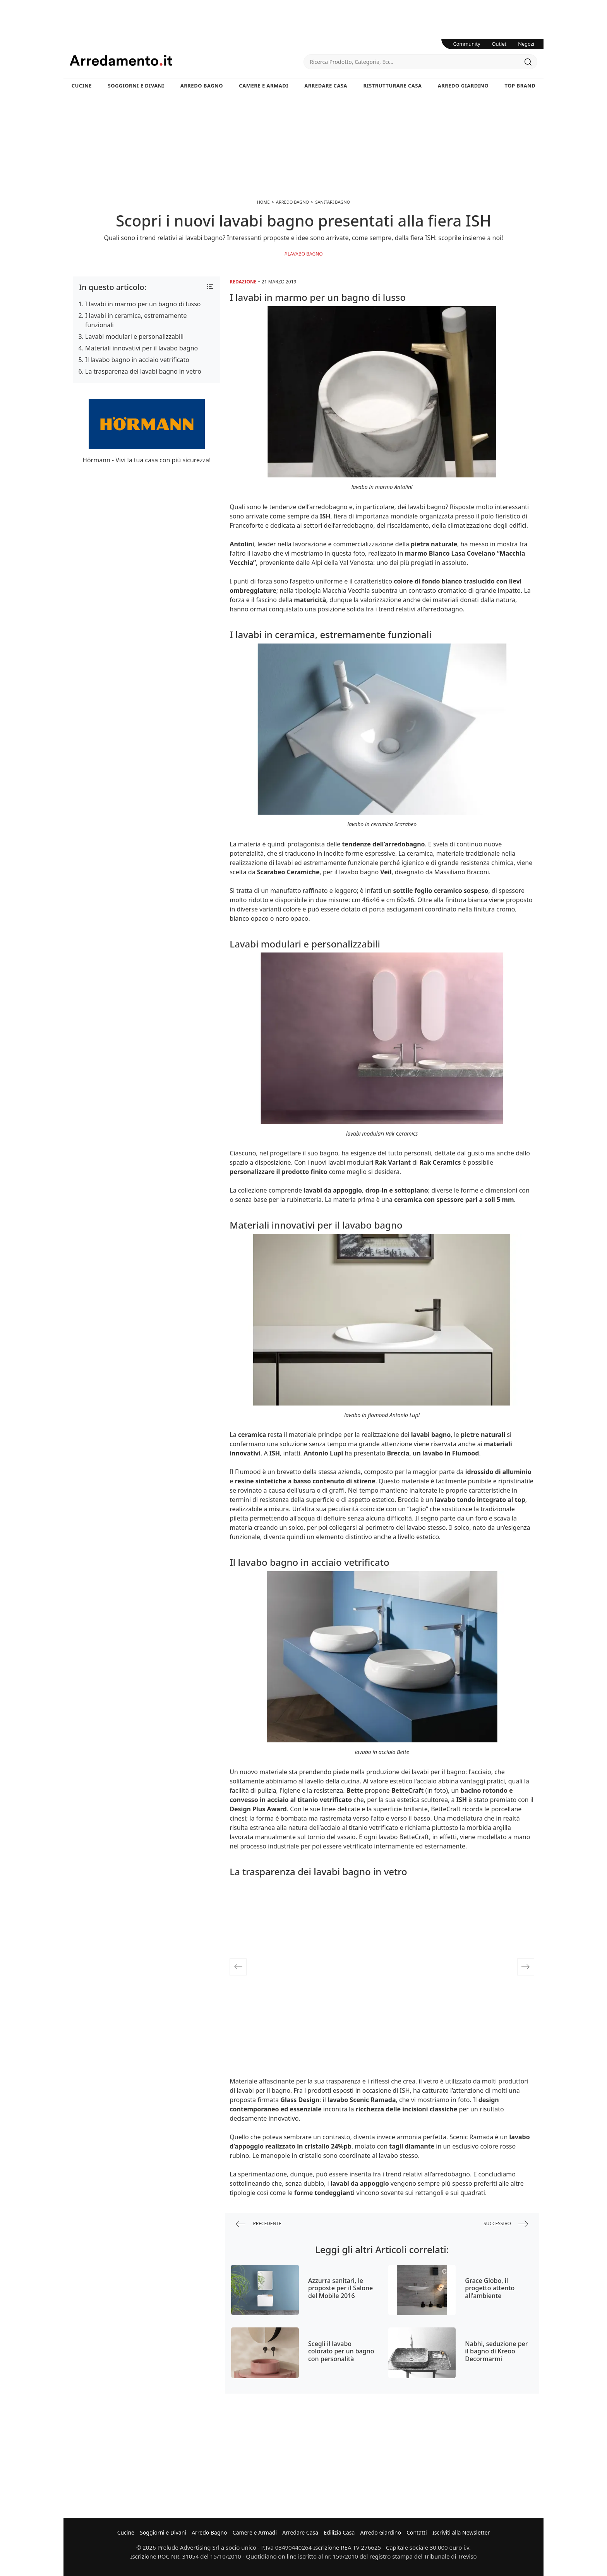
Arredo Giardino (463, 85)
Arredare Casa (325, 85)
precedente (258, 2224)
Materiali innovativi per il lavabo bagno (141, 348)
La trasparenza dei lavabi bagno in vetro (143, 371)
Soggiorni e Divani (136, 85)
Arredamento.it (187, 60)
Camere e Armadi (263, 85)
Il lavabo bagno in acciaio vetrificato (137, 359)
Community (466, 43)
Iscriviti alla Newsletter (461, 2532)
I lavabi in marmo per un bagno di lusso (143, 304)
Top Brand (520, 85)
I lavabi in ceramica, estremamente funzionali (136, 320)
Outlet (499, 43)
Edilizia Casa (339, 2532)
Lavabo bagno (305, 254)
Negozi (526, 43)
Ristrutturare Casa (392, 85)
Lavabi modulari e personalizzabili (134, 336)
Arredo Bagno (201, 85)
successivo (506, 2224)
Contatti (416, 2532)
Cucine (82, 85)
